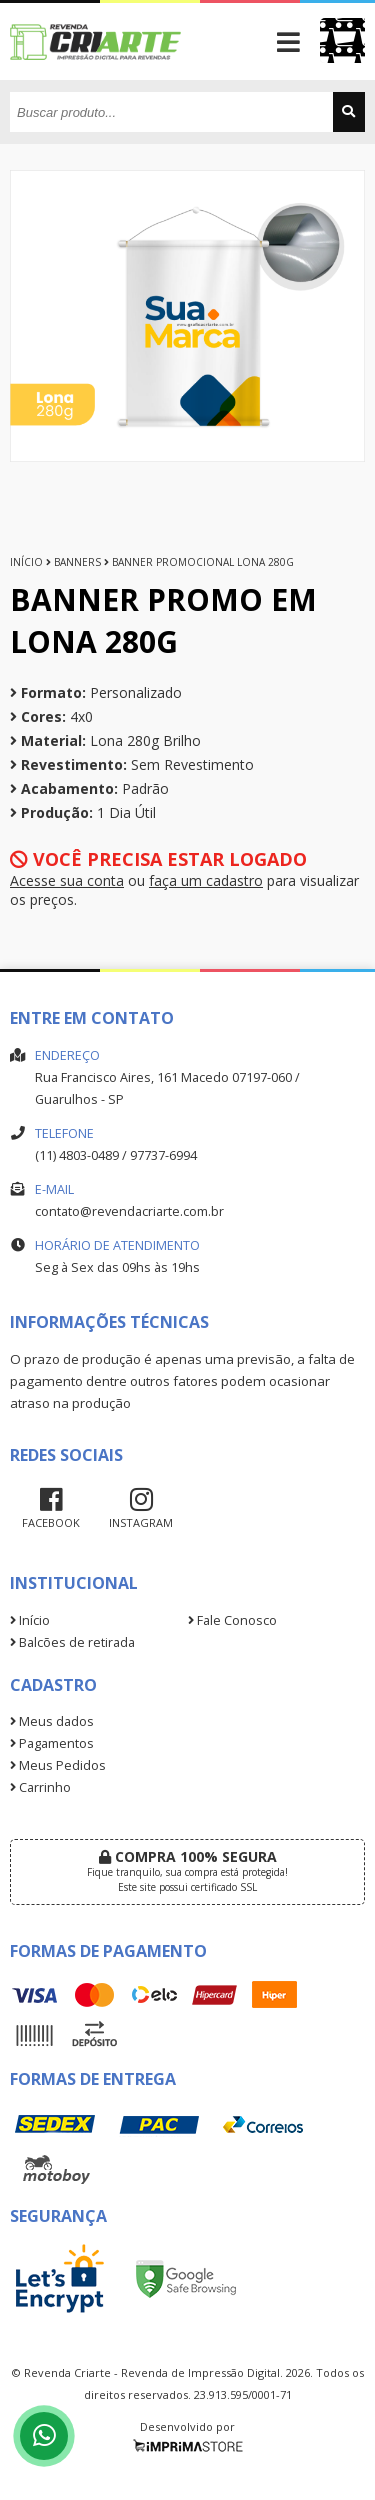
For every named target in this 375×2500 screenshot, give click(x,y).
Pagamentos (52, 1743)
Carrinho (40, 1787)
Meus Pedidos (58, 1765)
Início (26, 562)
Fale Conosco (232, 1620)
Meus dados (52, 1721)
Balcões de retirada (72, 1642)
